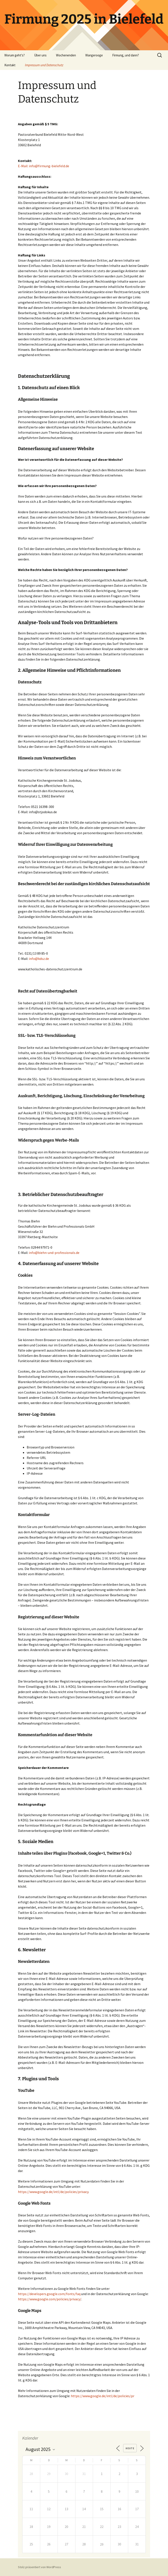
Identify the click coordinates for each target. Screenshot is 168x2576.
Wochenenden (66, 55)
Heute (130, 2448)
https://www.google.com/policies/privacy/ (49, 2299)
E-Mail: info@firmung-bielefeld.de (43, 166)
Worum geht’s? (14, 55)
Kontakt (10, 65)
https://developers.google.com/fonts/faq (49, 2294)
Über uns (40, 55)
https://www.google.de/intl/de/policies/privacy (53, 2192)
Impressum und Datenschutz (44, 65)
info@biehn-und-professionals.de (54, 1252)
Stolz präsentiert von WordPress (39, 2567)
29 (101, 2544)
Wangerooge (94, 55)
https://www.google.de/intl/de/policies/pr (102, 2396)
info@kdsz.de (39, 958)
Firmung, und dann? (125, 55)
